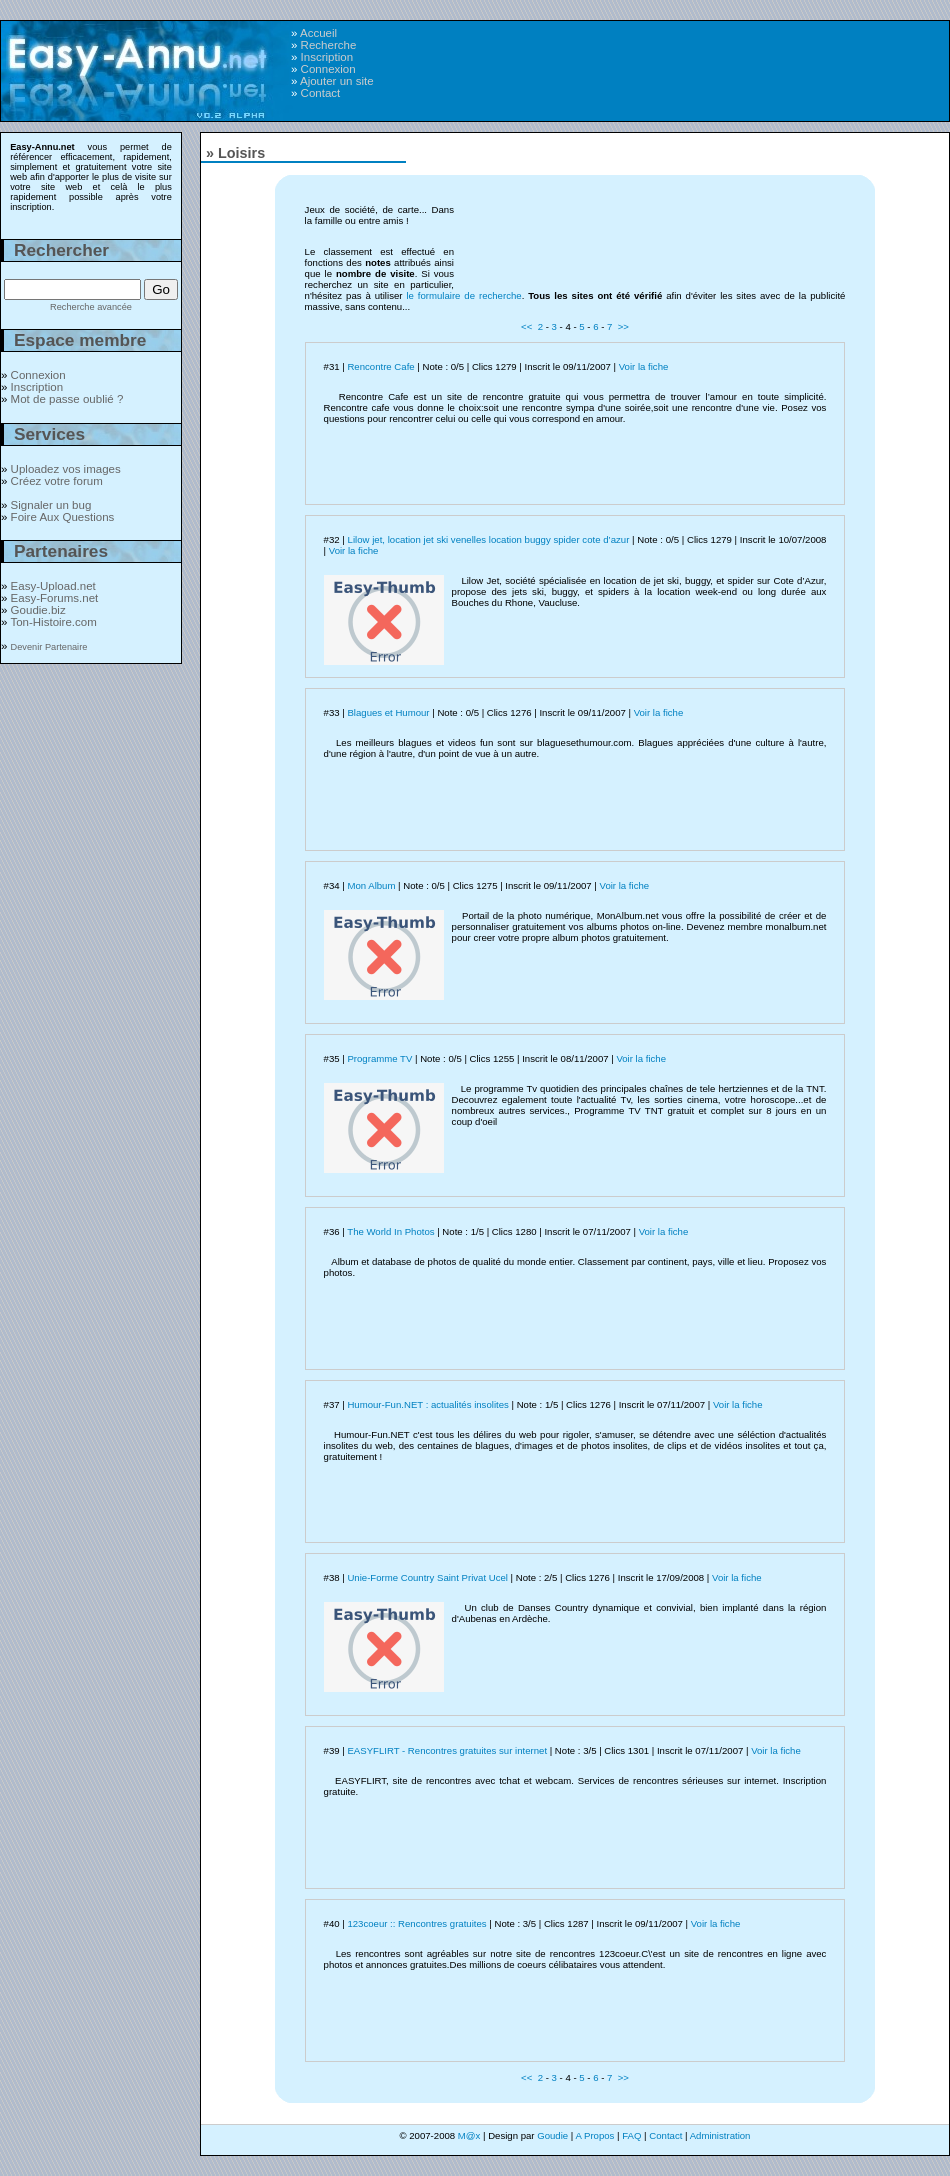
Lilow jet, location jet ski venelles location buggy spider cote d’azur (489, 539)
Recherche (329, 45)
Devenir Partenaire (49, 647)
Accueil (318, 33)
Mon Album (371, 885)
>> (623, 326)
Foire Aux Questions (63, 517)
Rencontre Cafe (380, 366)
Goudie (552, 2135)
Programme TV (379, 1058)
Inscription (327, 57)
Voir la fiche (644, 366)
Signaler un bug (51, 505)
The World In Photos (390, 1231)
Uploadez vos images (66, 469)
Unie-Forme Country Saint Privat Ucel (427, 1577)
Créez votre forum (57, 481)
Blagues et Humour (388, 712)
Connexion (328, 69)
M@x (469, 2135)
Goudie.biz (38, 610)
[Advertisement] (691, 156)
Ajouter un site (337, 81)
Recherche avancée (91, 307)
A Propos (594, 2135)
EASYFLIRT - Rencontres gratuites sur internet (447, 1750)
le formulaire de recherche (463, 295)
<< (526, 326)
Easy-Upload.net (53, 586)
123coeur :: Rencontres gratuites (416, 1923)
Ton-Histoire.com (53, 622)
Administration (720, 2135)
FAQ (631, 2135)
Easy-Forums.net (55, 598)
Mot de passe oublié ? (67, 399)
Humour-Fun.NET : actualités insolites (427, 1404)
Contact (321, 93)
